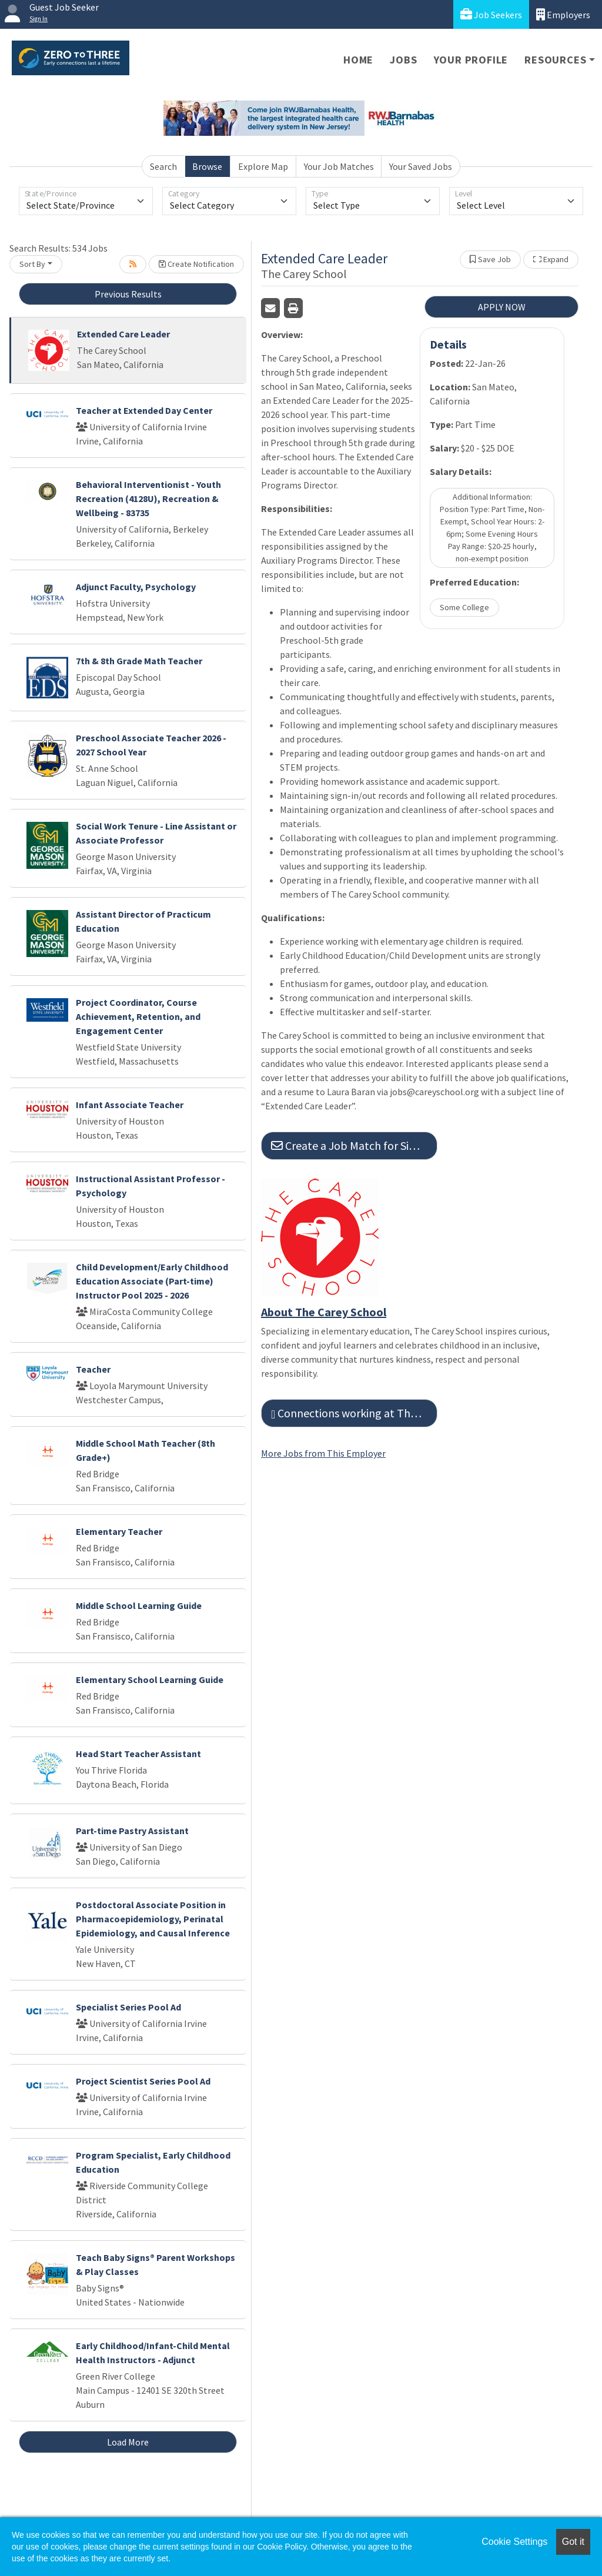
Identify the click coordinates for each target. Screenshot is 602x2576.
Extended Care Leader (123, 334)
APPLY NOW (502, 307)
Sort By (32, 264)
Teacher (93, 1369)
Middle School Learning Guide (139, 1605)
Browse (207, 166)
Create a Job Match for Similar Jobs (354, 1145)
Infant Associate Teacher (129, 1104)
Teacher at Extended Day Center (144, 410)
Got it (573, 2542)
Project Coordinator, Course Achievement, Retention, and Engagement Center (138, 1016)
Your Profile (471, 59)
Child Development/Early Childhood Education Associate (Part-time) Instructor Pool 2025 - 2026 (152, 1281)
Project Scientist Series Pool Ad (143, 2081)
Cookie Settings (514, 2542)
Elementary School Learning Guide (149, 1679)
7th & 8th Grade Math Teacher (139, 661)
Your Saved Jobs (420, 166)
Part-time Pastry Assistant (132, 1830)
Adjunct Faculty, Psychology (136, 587)
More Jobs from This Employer (323, 1453)
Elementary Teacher (119, 1531)
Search (163, 166)
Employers (563, 14)
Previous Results (128, 294)
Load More (128, 2442)
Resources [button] (555, 59)
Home (358, 59)
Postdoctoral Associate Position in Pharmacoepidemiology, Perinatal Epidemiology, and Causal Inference (153, 1919)
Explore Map (263, 166)
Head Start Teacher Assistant (138, 1753)
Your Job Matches (339, 166)
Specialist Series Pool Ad (128, 2007)
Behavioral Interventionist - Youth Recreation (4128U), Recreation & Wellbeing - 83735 (148, 498)
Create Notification (196, 264)
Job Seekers (491, 14)
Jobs (403, 59)
